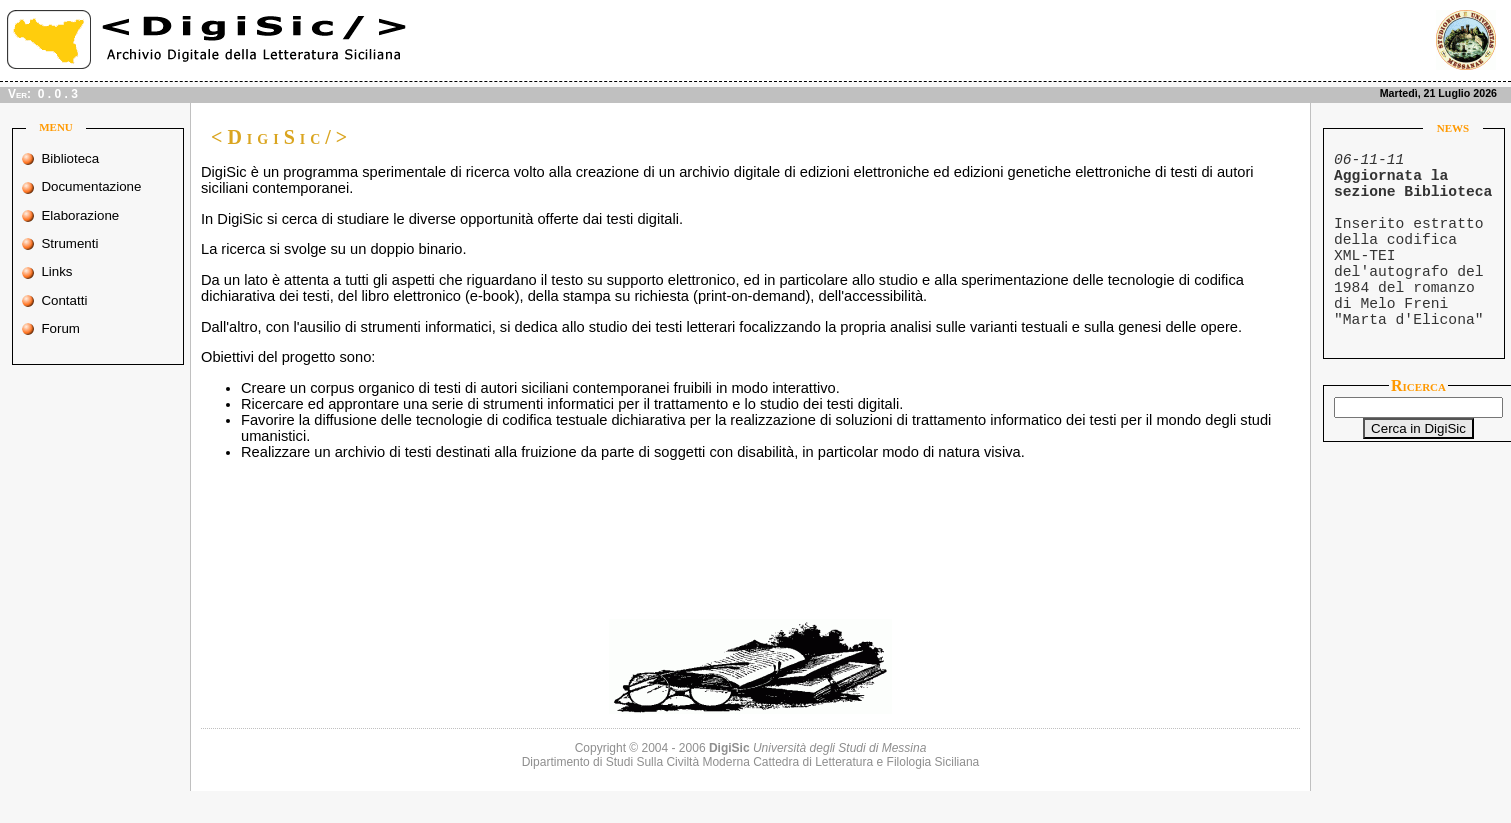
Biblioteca (77, 158)
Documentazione (83, 186)
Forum (78, 328)
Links (77, 271)
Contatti (77, 300)
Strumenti (78, 243)
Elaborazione (81, 215)
